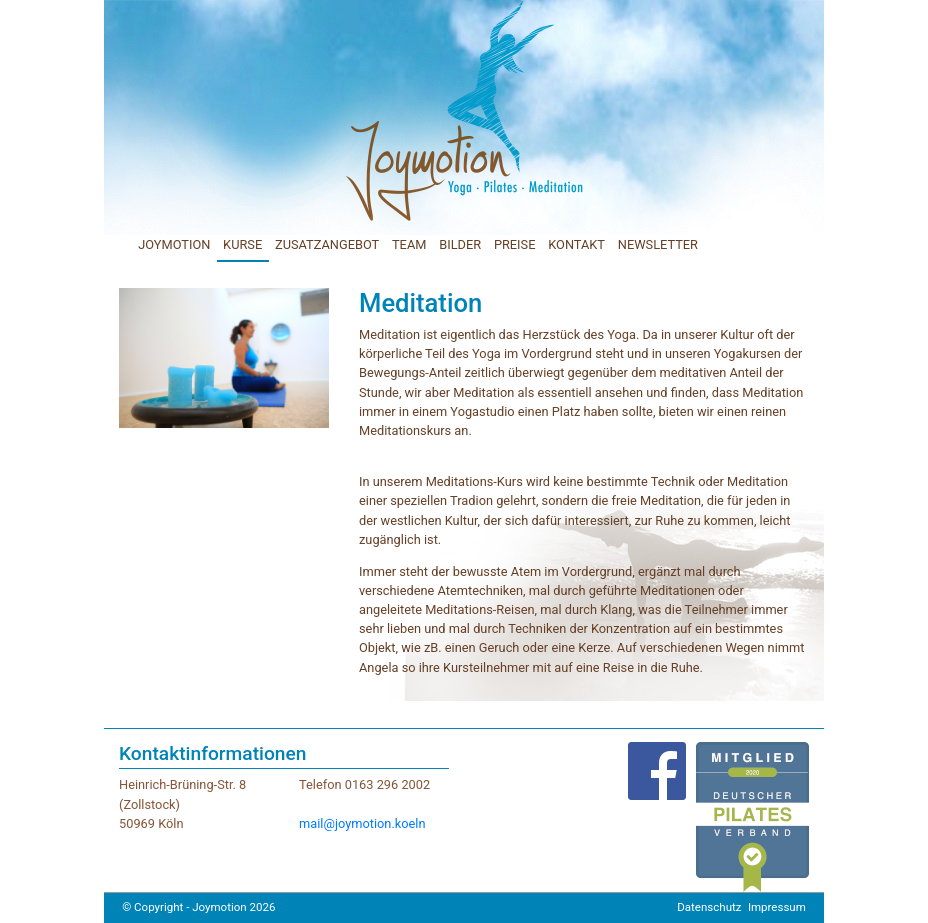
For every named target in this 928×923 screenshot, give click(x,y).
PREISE (515, 244)
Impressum (777, 907)
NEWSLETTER (658, 244)
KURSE (242, 244)
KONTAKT (576, 244)
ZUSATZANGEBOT (327, 244)
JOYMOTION (174, 244)
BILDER (460, 244)
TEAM (409, 244)
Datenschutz (709, 907)
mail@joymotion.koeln (362, 823)
